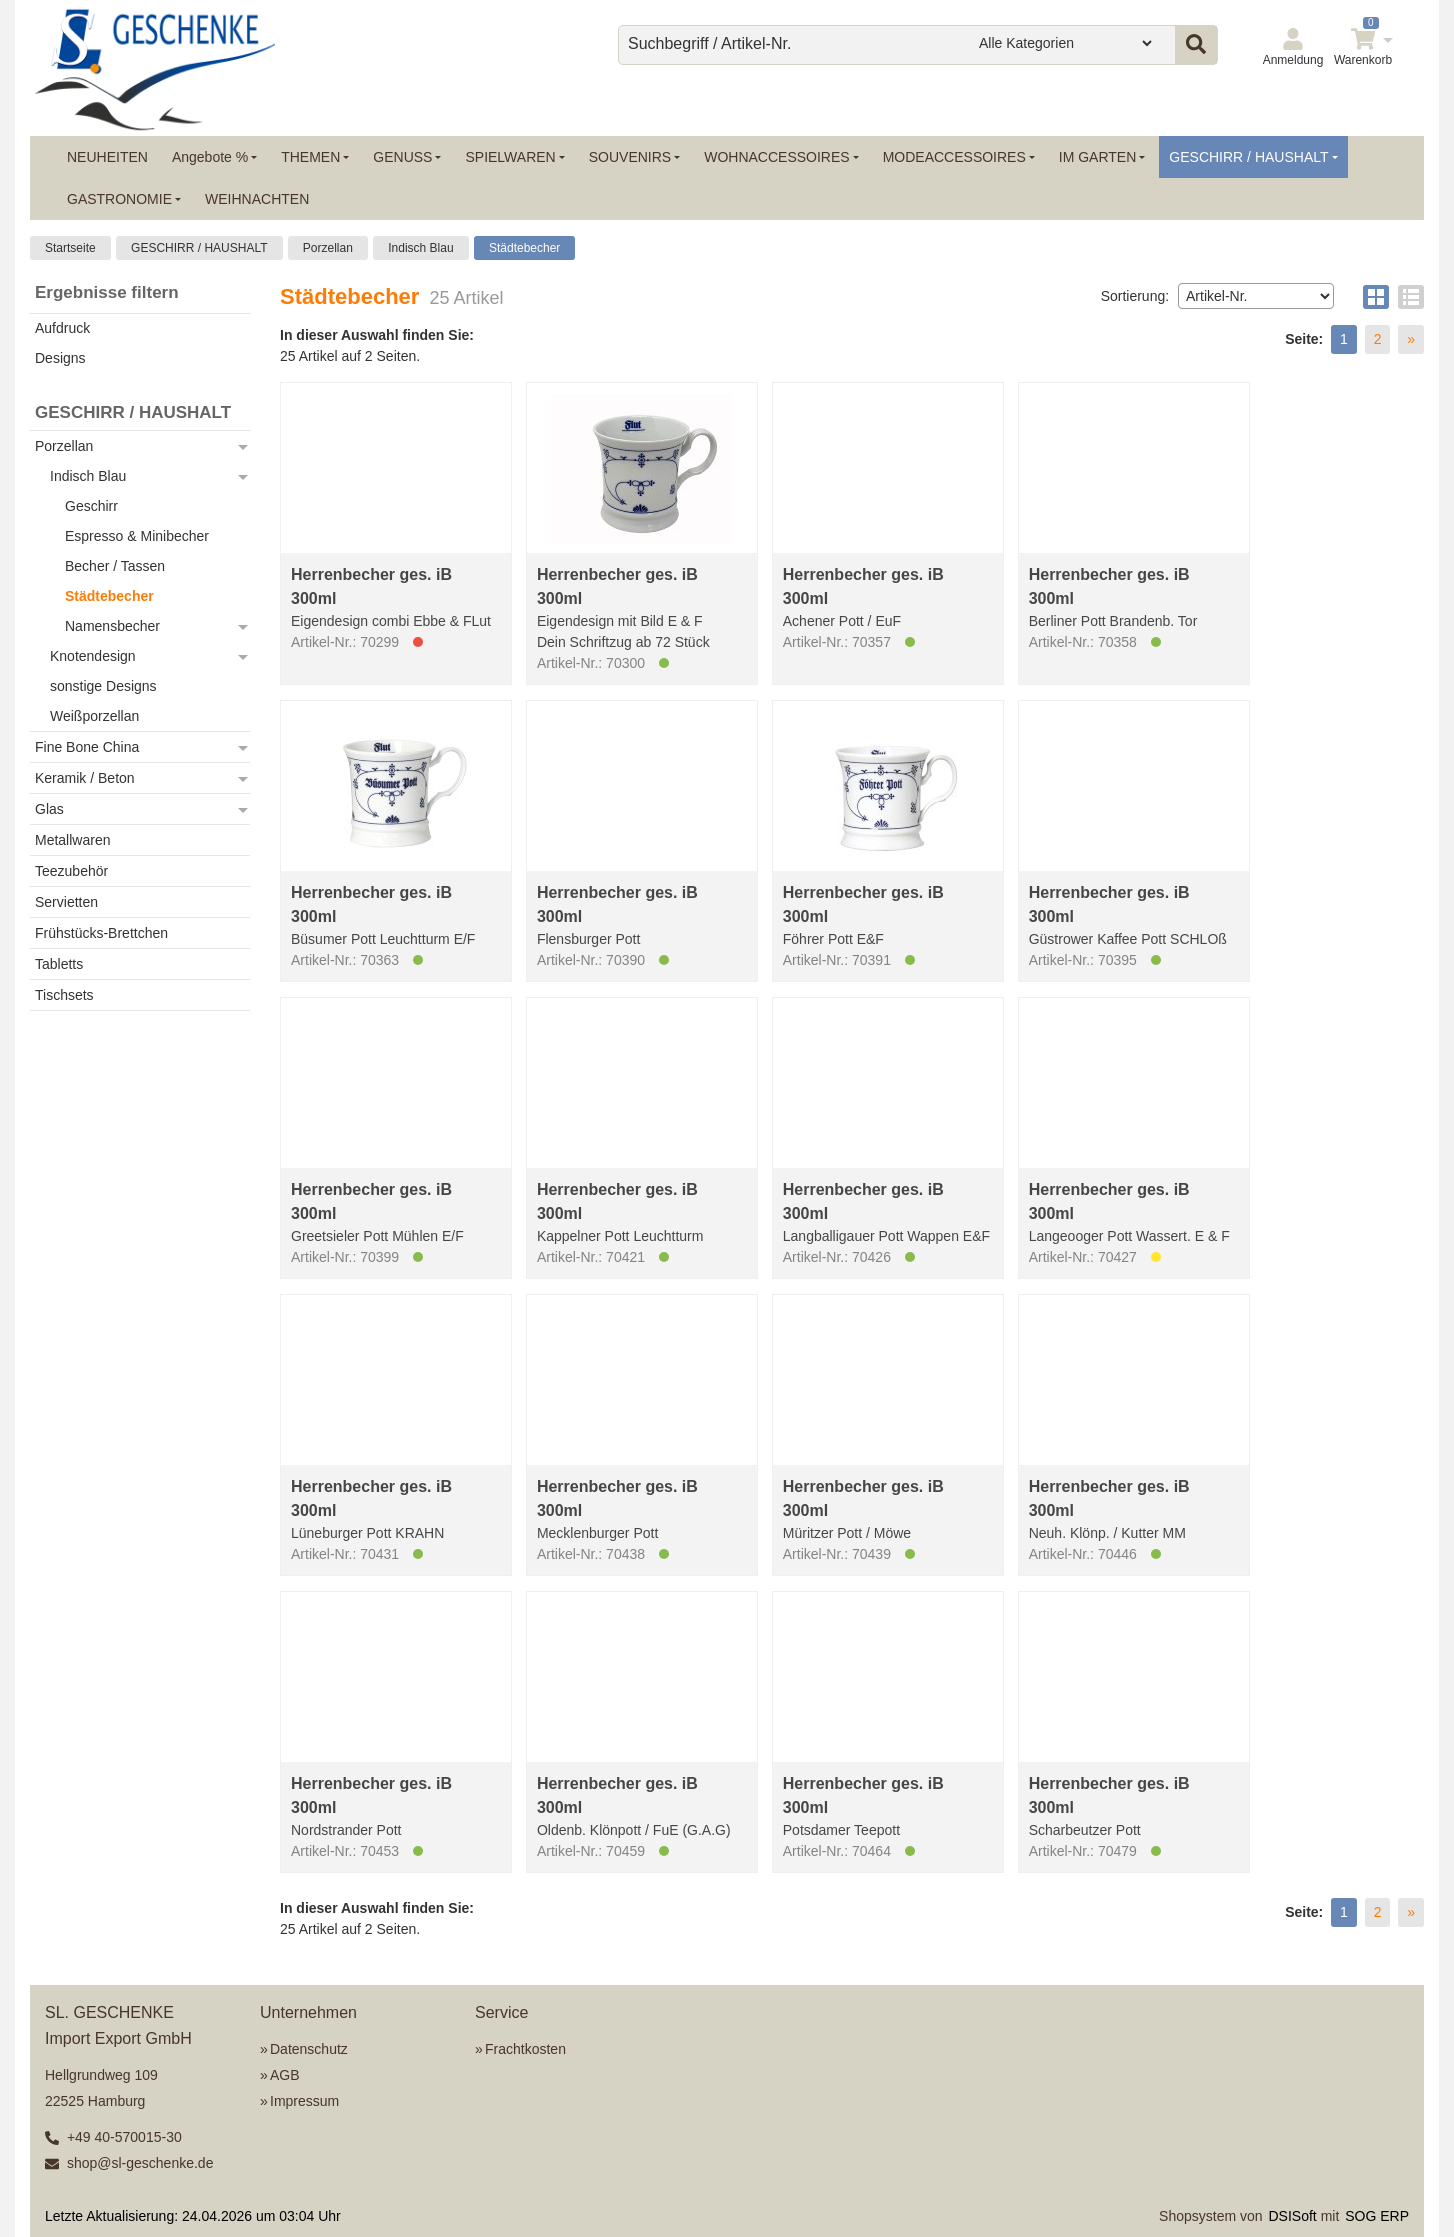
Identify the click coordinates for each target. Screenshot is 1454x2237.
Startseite (70, 248)
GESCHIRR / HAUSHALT (199, 248)
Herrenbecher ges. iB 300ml (371, 586)
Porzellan (328, 248)
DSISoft (1293, 2216)
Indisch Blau (420, 248)
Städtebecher (524, 248)
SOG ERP (1377, 2216)
